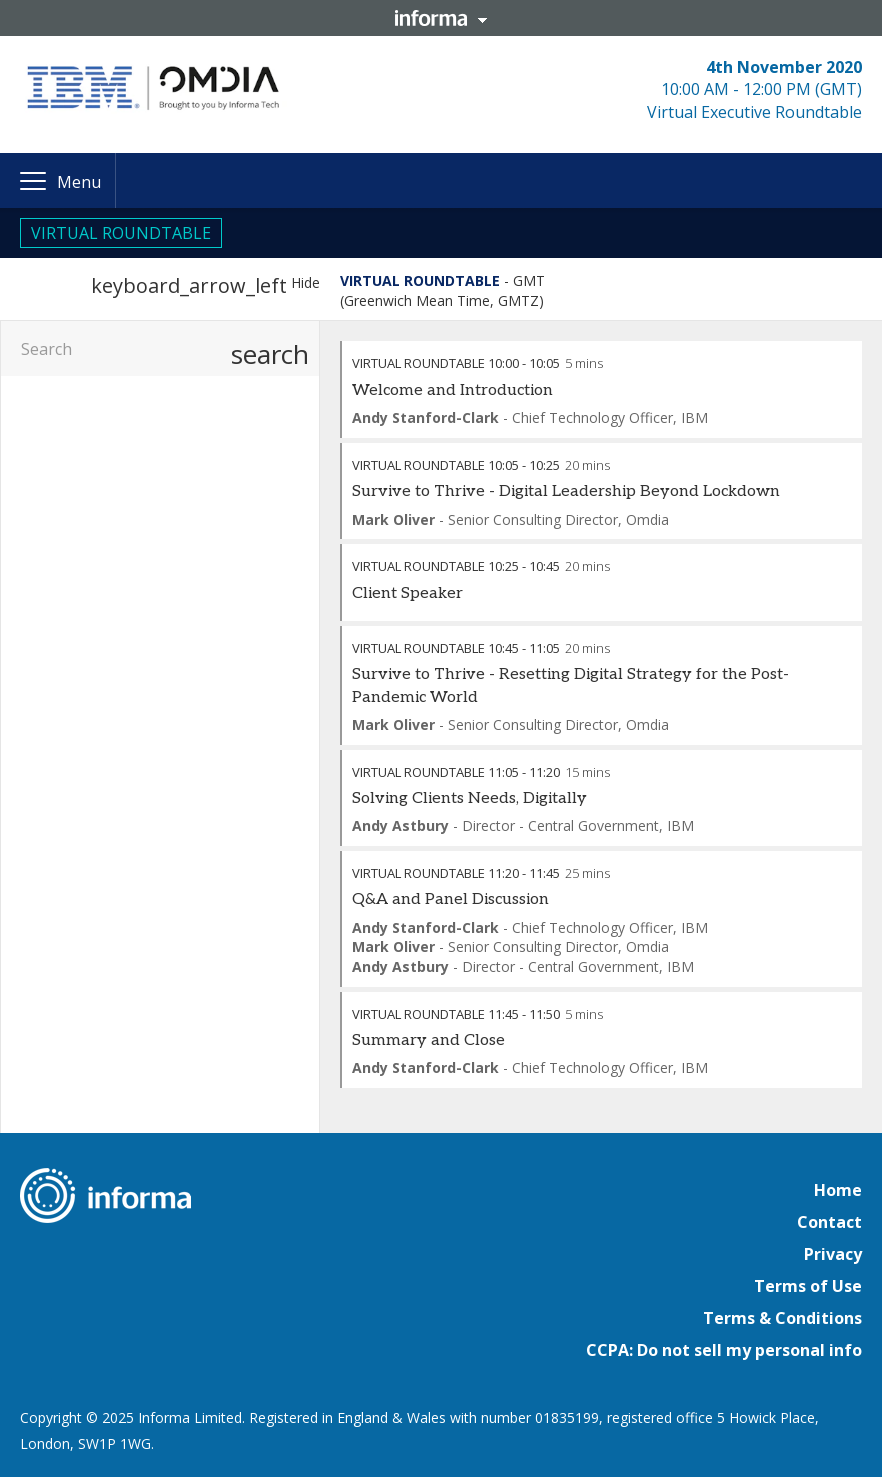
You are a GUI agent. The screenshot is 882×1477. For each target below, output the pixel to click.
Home (838, 1190)
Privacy (833, 1254)
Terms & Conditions (782, 1318)
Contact (829, 1222)
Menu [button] (79, 182)
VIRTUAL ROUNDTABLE (121, 233)
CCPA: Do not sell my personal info (724, 1350)
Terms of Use (808, 1286)
